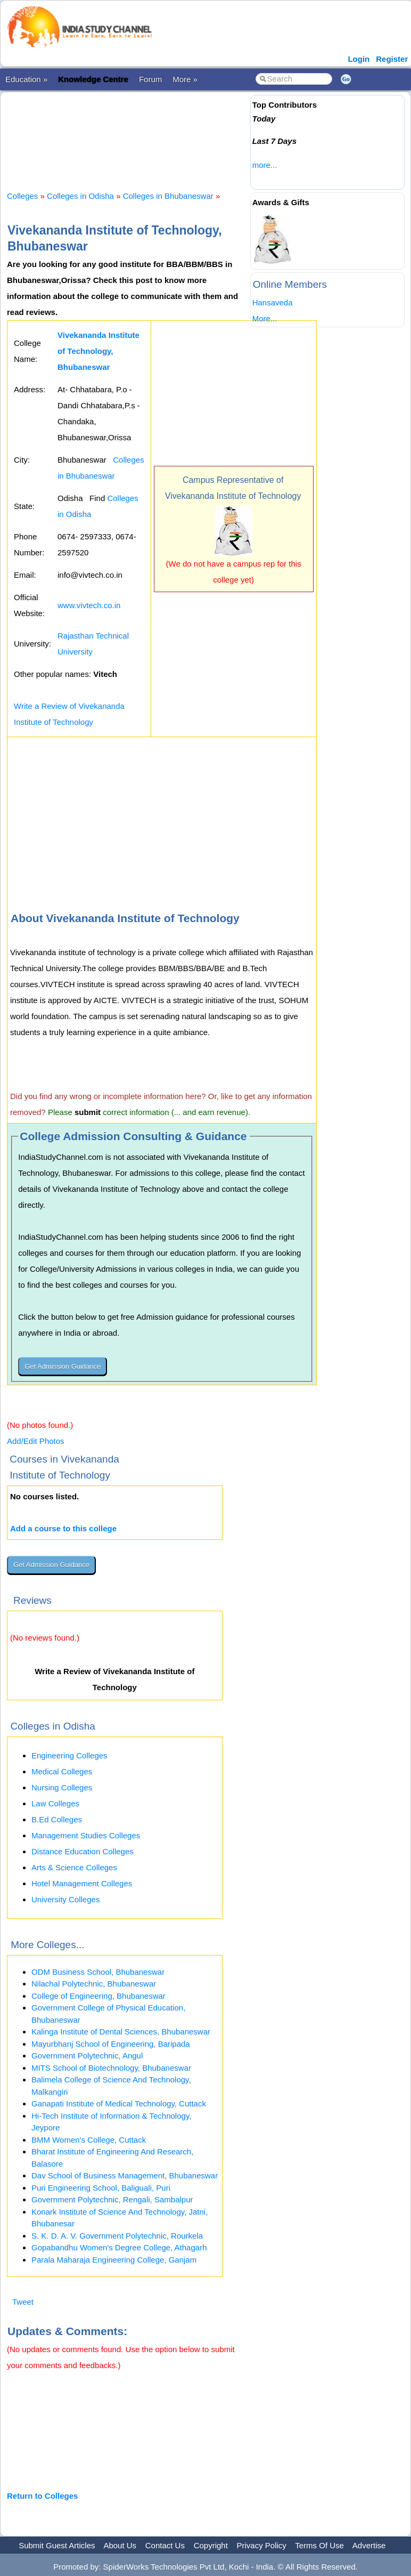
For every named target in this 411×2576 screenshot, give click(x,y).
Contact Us (165, 2545)
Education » (26, 79)
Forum (150, 79)
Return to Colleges (42, 2495)
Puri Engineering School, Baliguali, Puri (100, 2187)
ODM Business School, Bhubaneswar (98, 1971)
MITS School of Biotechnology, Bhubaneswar (111, 2067)
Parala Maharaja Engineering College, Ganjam (113, 2259)
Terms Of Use (319, 2545)
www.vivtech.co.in (88, 605)
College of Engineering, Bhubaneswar (98, 1995)
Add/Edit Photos (35, 1441)
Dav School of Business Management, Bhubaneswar (124, 2175)
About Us (119, 2545)
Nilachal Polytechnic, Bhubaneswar (93, 1983)
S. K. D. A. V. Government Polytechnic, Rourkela (117, 2235)
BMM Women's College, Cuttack (88, 2139)
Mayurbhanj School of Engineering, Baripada (110, 2043)
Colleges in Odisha (80, 195)
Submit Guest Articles (57, 2545)
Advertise (369, 2545)
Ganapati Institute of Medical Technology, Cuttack (118, 2103)
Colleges (22, 195)
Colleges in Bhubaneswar (168, 195)
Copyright (211, 2545)
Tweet (23, 2301)
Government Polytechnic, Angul (87, 2055)
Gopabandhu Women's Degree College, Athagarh (119, 2247)
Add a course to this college (63, 1528)
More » (185, 79)
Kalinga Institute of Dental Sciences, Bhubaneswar (120, 2031)
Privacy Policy (261, 2545)
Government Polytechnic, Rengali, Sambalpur (112, 2199)
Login (358, 58)
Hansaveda (272, 302)
